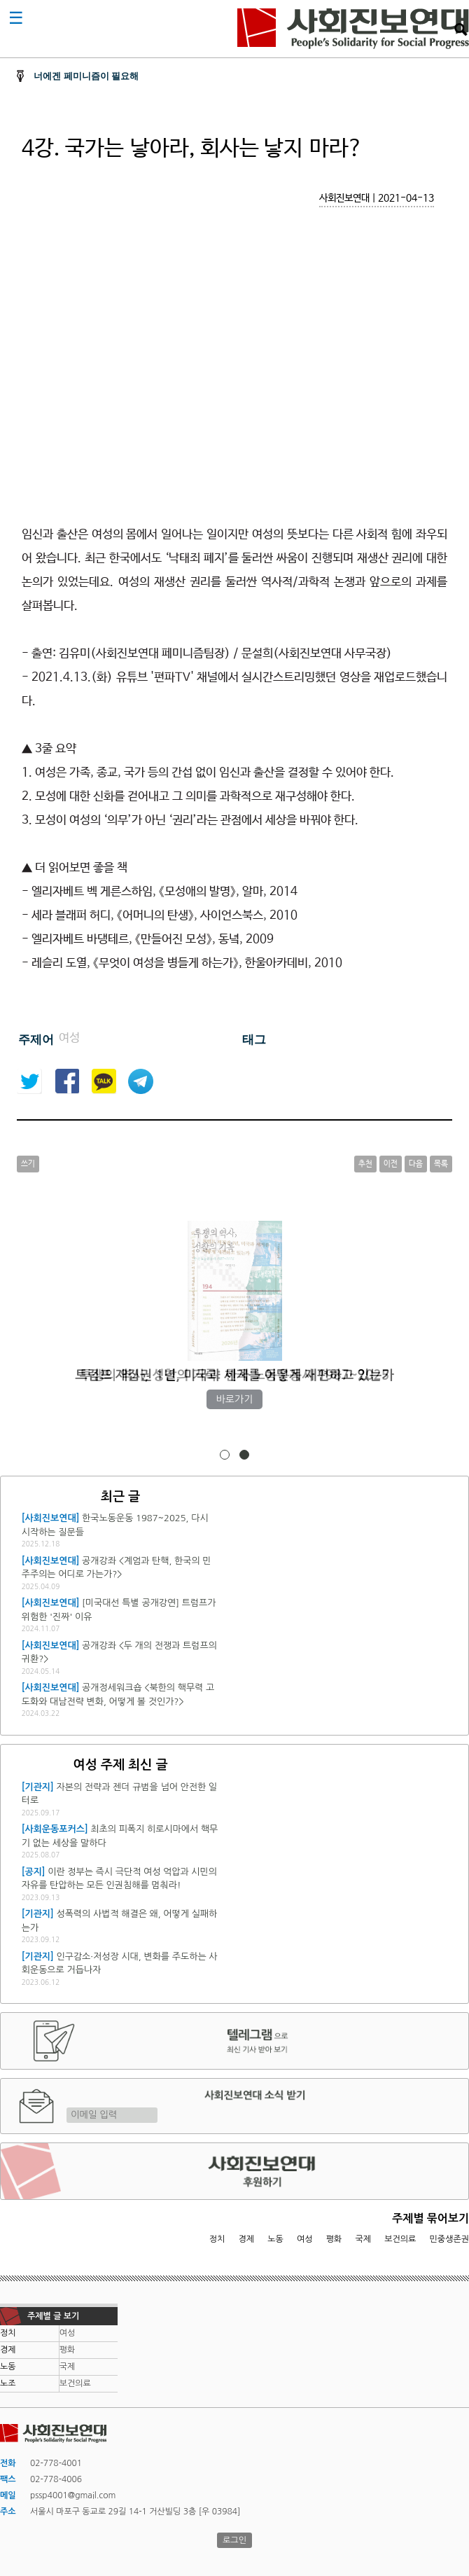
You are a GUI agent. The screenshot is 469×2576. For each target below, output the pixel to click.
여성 (305, 2239)
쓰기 (28, 1164)
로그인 (234, 2540)
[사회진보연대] (51, 1518)
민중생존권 (449, 2239)
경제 (247, 2239)
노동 (275, 2239)
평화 (334, 2239)
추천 (365, 1164)
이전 (391, 1164)
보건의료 (400, 2239)
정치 (217, 2239)
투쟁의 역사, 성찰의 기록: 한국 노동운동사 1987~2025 (234, 1375)
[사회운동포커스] (55, 1829)
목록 (441, 1164)
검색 (460, 29)
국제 (364, 2239)
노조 (8, 2383)
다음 (416, 1164)
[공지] (34, 1871)
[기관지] (38, 1787)
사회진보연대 (353, 28)
